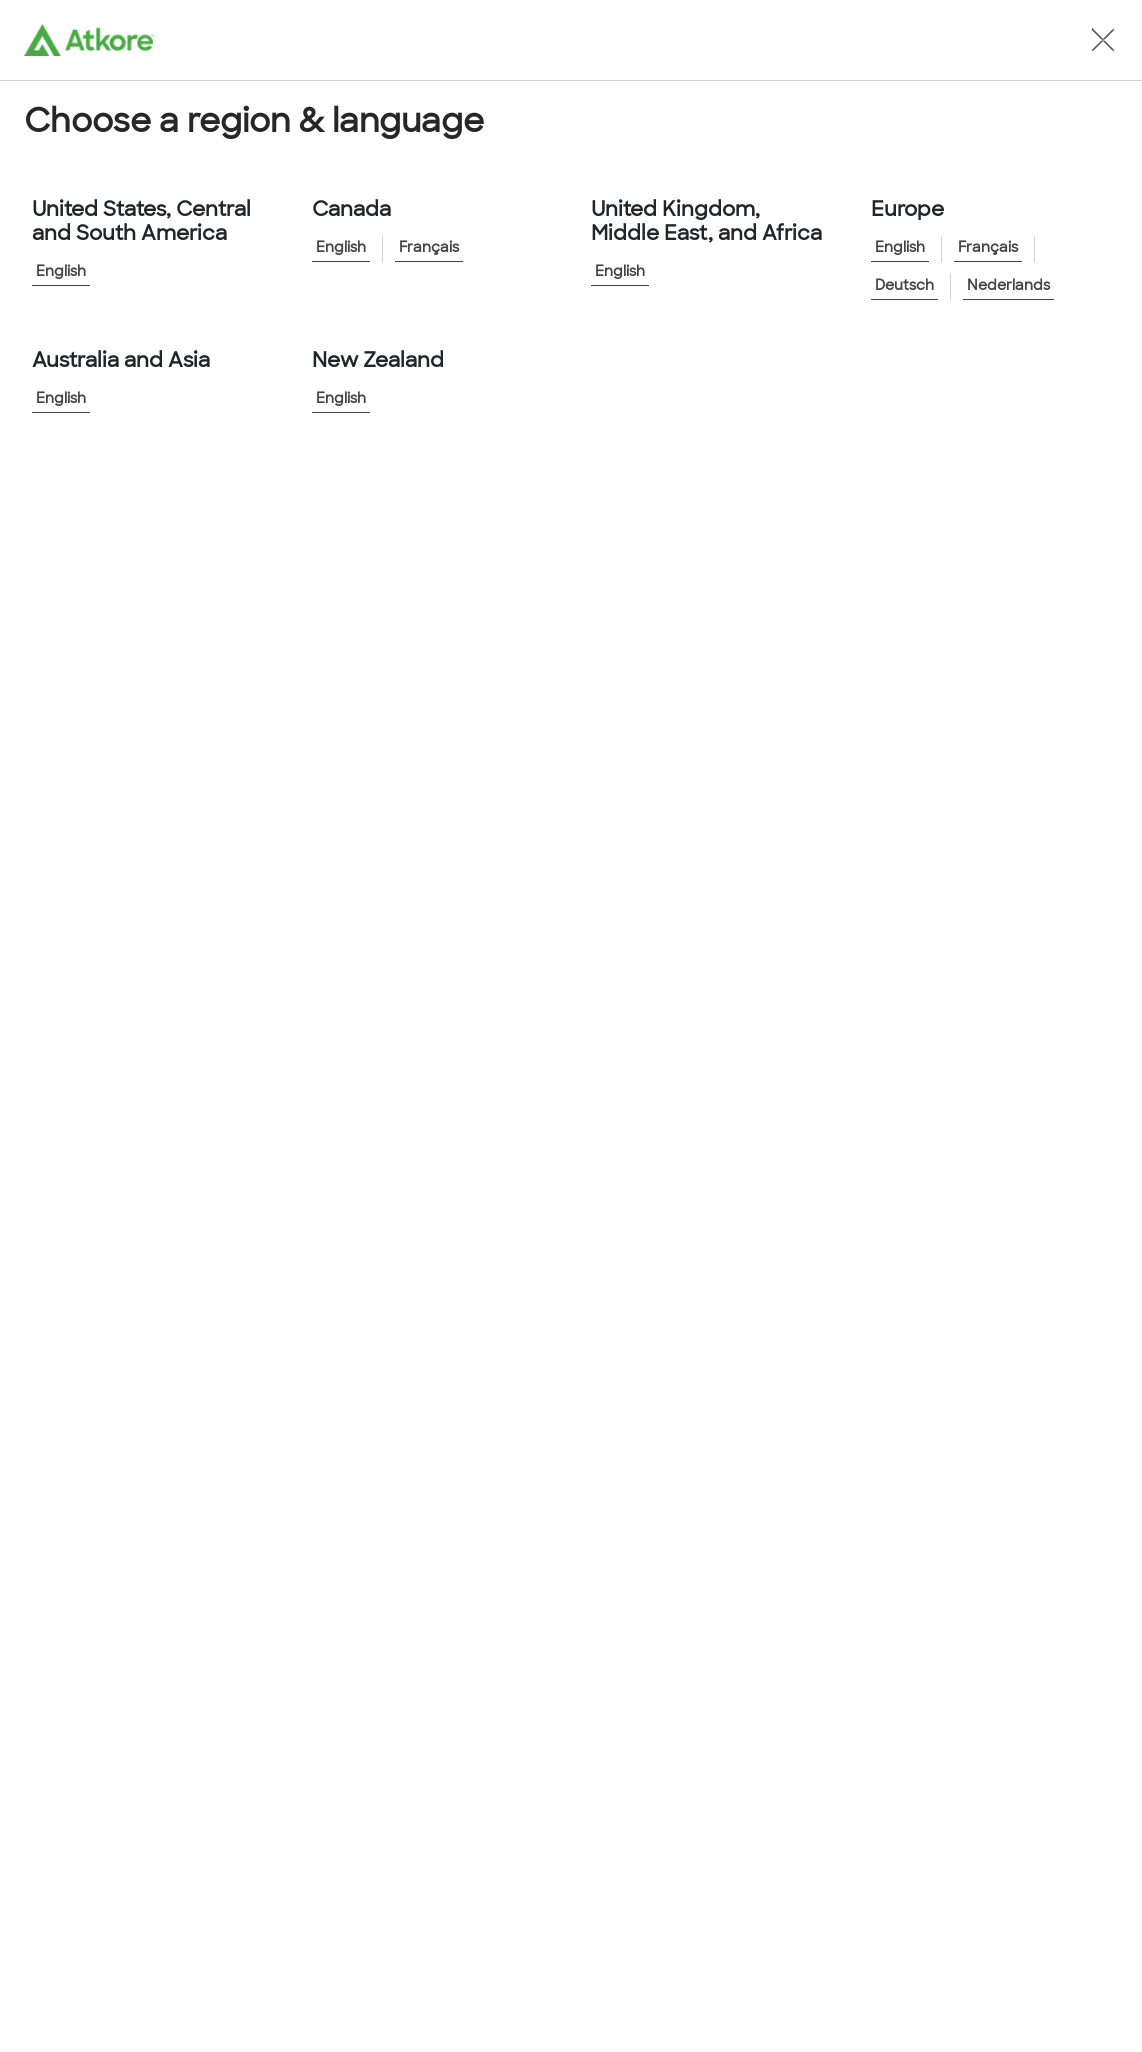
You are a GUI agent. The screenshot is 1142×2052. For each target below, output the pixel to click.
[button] (1103, 40)
